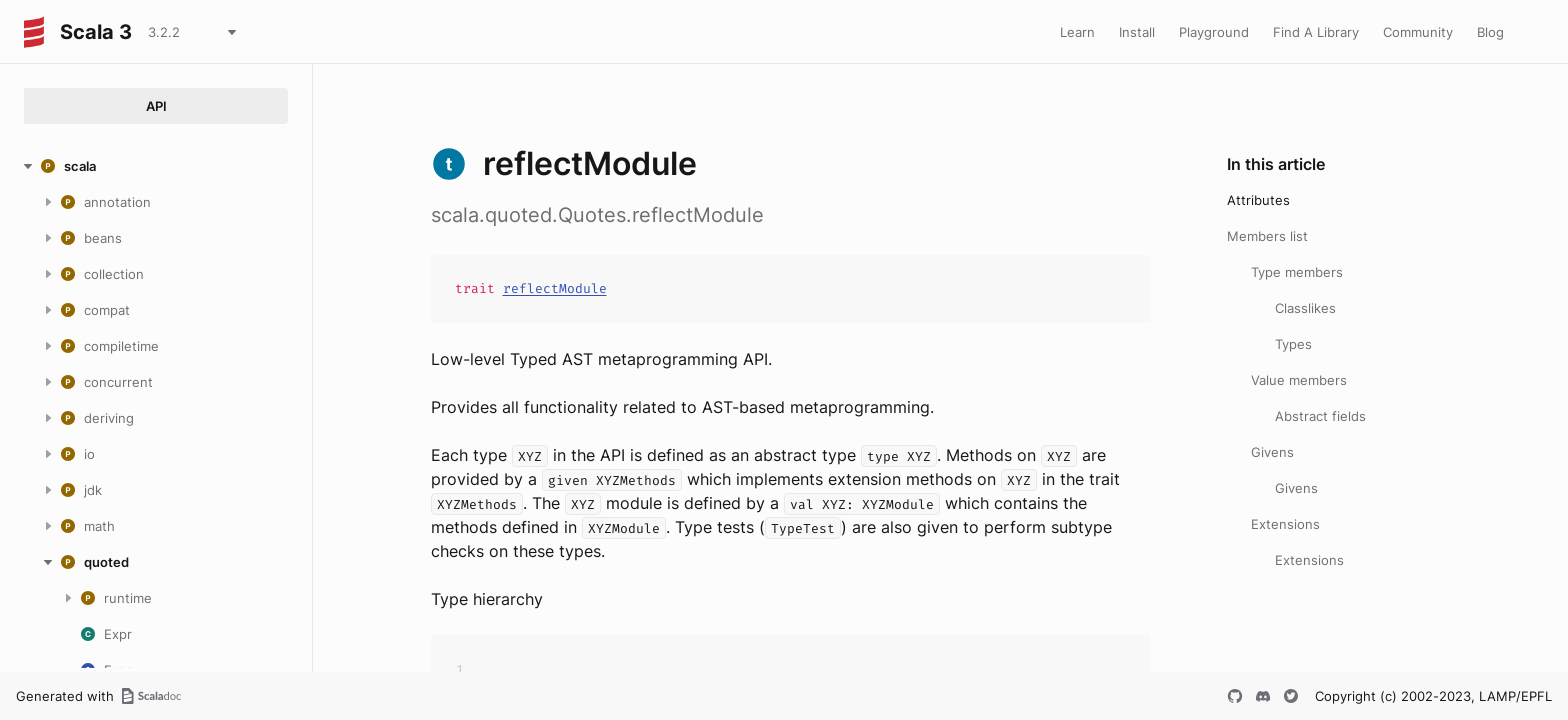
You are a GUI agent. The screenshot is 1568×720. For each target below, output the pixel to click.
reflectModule (555, 288)
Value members (1299, 380)
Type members (1297, 272)
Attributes (1258, 200)
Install (1137, 32)
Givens (1272, 452)
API (156, 106)
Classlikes (1305, 308)
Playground (1214, 32)
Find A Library (1316, 32)
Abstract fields (1320, 416)
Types (1293, 344)
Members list (1267, 236)
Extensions (1285, 524)
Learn (1077, 32)
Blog (1490, 32)
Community (1418, 32)
